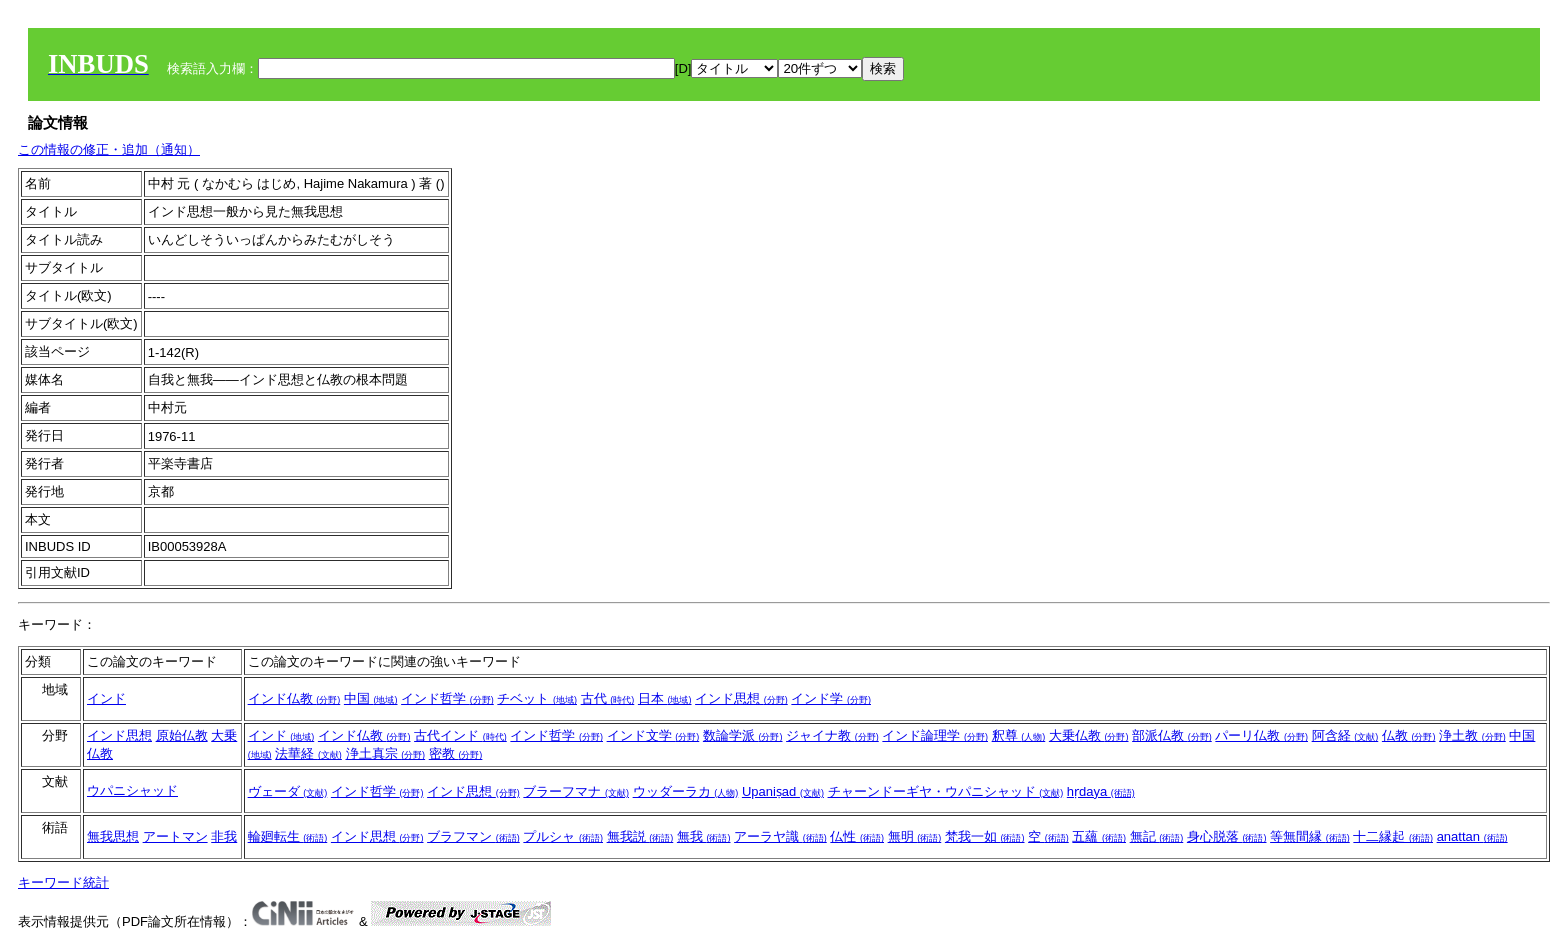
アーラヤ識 (780, 836)
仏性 (857, 836)
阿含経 (1345, 735)
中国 (371, 698)
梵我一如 (985, 836)
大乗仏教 (1089, 735)
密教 (456, 753)
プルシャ (563, 836)
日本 (665, 698)
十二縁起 (1393, 836)
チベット (537, 698)
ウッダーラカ (686, 791)
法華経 (308, 753)
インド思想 (741, 698)
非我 (224, 836)
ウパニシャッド (132, 790)
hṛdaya (1101, 791)
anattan (1472, 836)
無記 (1157, 836)
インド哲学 (447, 698)
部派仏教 (1172, 735)
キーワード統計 (63, 882)
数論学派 (743, 735)
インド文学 (653, 735)
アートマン (175, 836)
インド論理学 (935, 735)
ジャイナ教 (832, 735)
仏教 (1409, 735)
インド (106, 698)
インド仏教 (294, 698)
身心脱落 (1227, 836)
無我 (704, 836)
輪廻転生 (288, 836)
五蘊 (1099, 836)
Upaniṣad (783, 791)
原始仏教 (182, 735)
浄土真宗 (386, 753)
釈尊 (1019, 735)
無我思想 (113, 836)
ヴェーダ (288, 791)
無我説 (640, 836)
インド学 (831, 698)
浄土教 (1472, 735)
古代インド (460, 735)
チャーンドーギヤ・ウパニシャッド (946, 791)
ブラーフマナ (576, 791)
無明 (915, 836)
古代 (608, 698)
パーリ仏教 (1261, 735)
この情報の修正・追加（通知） (109, 149)
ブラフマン (473, 836)
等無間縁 (1310, 836)
